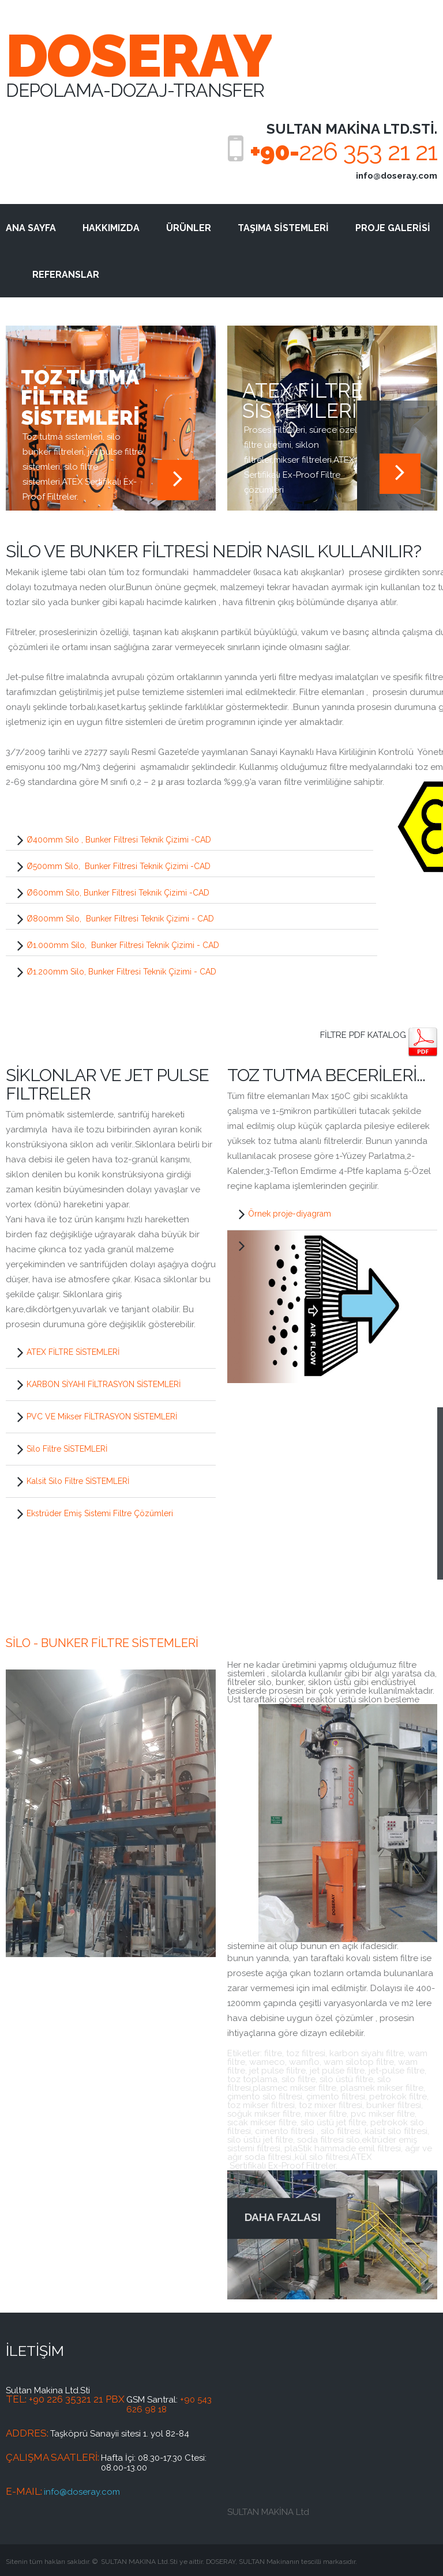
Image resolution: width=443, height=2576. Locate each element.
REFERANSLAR (65, 274)
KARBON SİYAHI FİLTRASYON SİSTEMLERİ (104, 1384)
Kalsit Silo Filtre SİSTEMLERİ (78, 1481)
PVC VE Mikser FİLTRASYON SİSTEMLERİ (102, 1416)
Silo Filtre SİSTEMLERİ (67, 1448)
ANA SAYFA (31, 227)
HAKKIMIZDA (111, 227)
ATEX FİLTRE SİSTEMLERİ (73, 1352)
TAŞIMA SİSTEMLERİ (283, 227)
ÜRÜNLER (188, 227)
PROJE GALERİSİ (392, 227)
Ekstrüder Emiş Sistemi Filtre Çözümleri (100, 1513)
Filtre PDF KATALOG (364, 1035)
